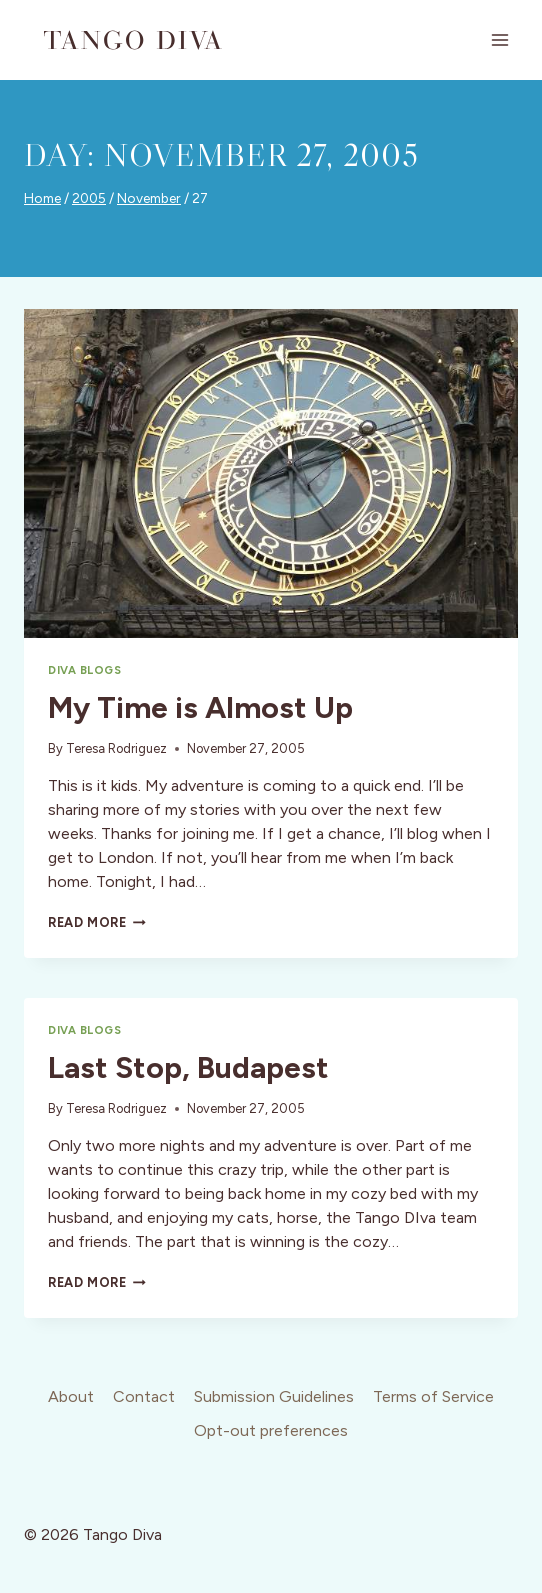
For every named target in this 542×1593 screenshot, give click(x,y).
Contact (144, 1396)
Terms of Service (433, 1396)
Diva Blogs (85, 670)
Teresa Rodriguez (116, 748)
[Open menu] (499, 39)
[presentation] (271, 473)
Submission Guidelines (274, 1396)
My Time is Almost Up (200, 707)
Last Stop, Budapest (188, 1067)
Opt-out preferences (271, 1430)
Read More (97, 922)
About (71, 1396)
